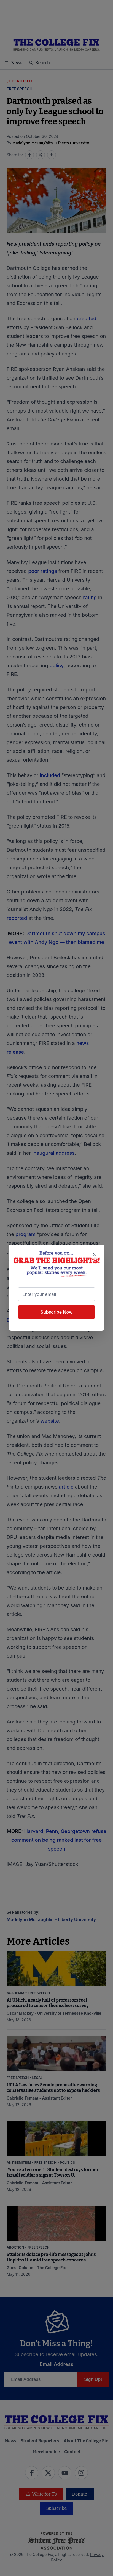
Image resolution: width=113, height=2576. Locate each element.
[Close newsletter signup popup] (95, 1255)
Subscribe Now (56, 1312)
